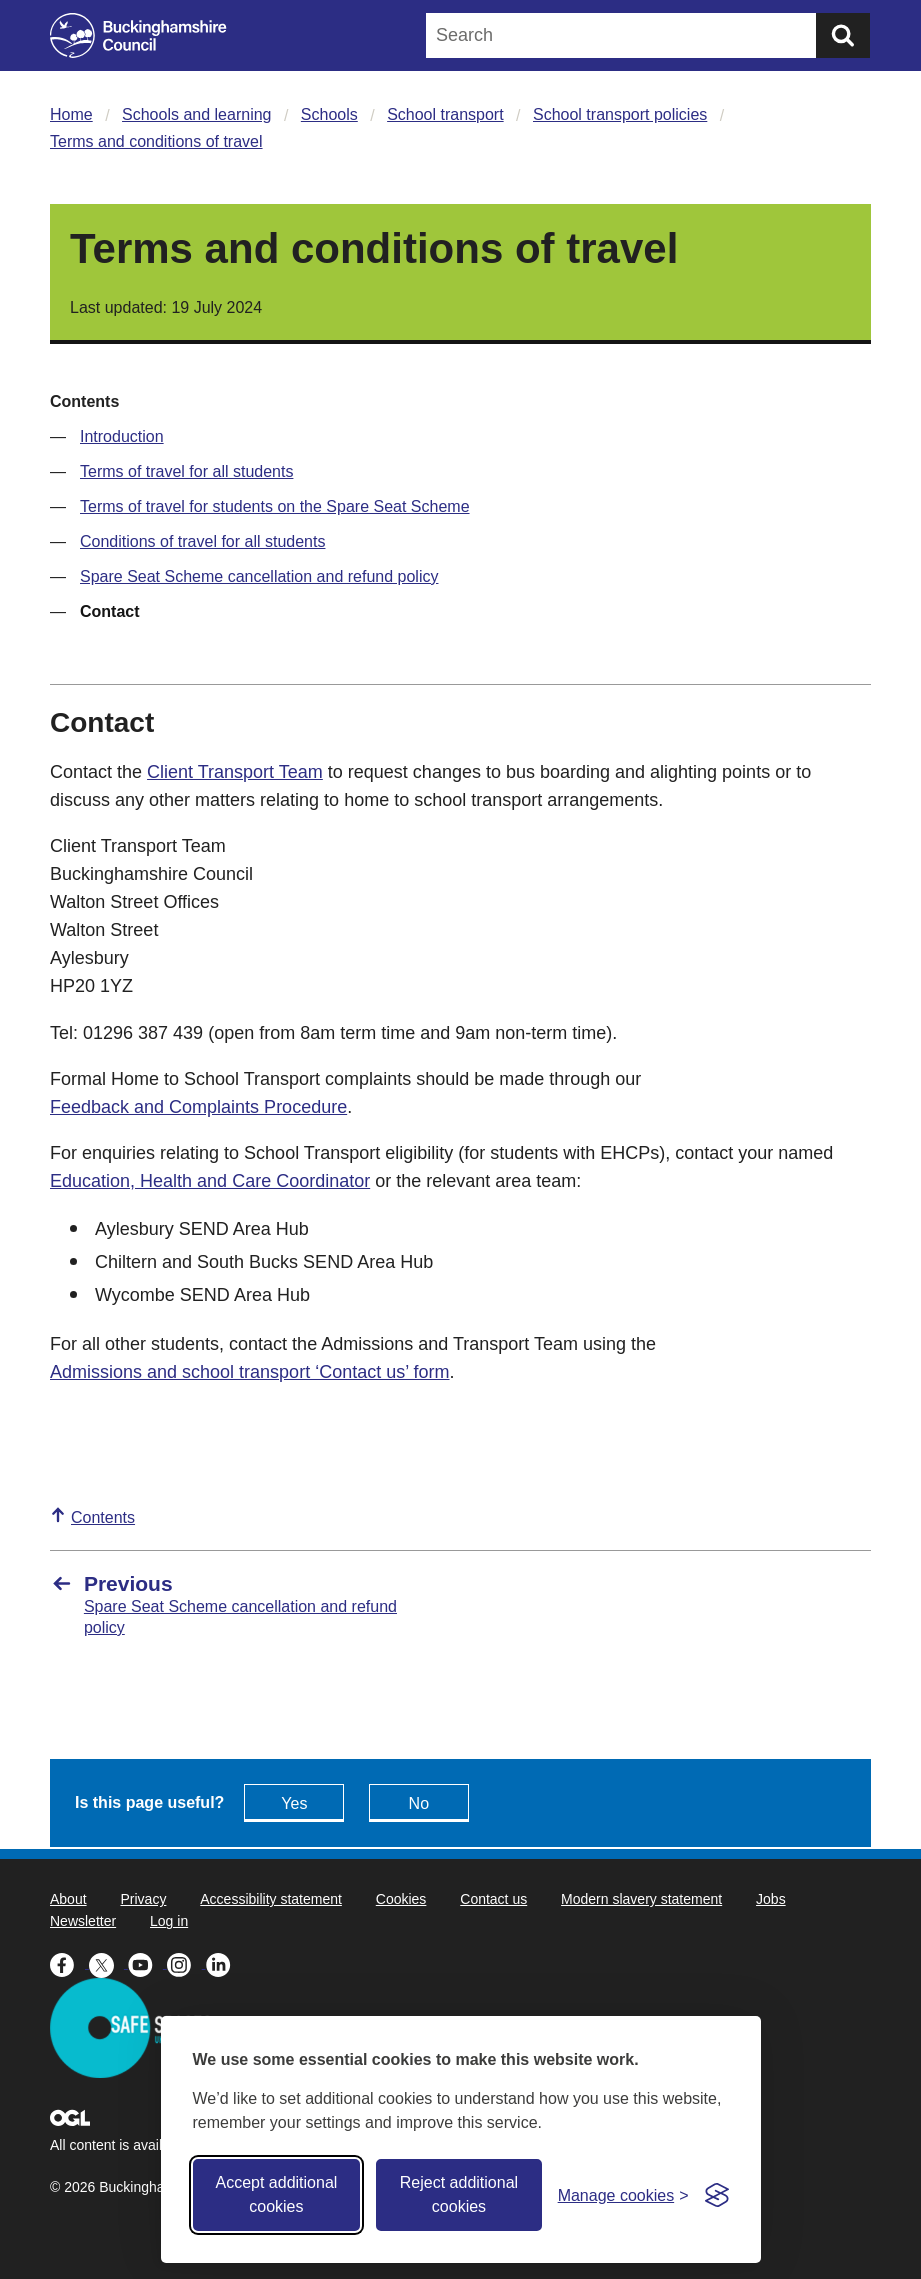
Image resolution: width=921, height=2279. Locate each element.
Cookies (401, 1899)
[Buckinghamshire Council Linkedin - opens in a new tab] (223, 1963)
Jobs (771, 1899)
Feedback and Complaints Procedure (198, 1107)
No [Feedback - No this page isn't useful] (419, 1803)
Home (71, 114)
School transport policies (620, 114)
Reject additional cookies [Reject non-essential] (459, 2194)
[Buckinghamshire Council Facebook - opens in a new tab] (69, 1963)
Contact (110, 611)
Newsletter (83, 1921)
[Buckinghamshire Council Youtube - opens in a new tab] (147, 1963)
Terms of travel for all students (186, 471)
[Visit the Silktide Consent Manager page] (717, 2195)
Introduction (122, 436)
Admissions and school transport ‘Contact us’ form (250, 1372)
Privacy (143, 1899)
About (68, 1899)
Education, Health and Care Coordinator (210, 1181)
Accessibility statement (271, 1899)
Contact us (493, 1899)
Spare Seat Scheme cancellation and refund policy (259, 576)
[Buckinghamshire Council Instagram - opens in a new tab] (186, 1963)
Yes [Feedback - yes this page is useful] (294, 1803)
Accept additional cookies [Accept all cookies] (276, 2194)
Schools (329, 114)
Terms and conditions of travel (156, 141)
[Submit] (843, 35)
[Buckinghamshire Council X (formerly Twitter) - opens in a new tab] (108, 1963)
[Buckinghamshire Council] (138, 35)
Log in (169, 1921)
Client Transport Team (235, 772)
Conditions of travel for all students (202, 541)
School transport (445, 114)
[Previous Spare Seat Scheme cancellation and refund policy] (245, 1604)
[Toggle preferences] (623, 2195)
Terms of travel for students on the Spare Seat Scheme (275, 506)
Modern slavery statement (641, 1899)
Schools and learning (196, 114)
